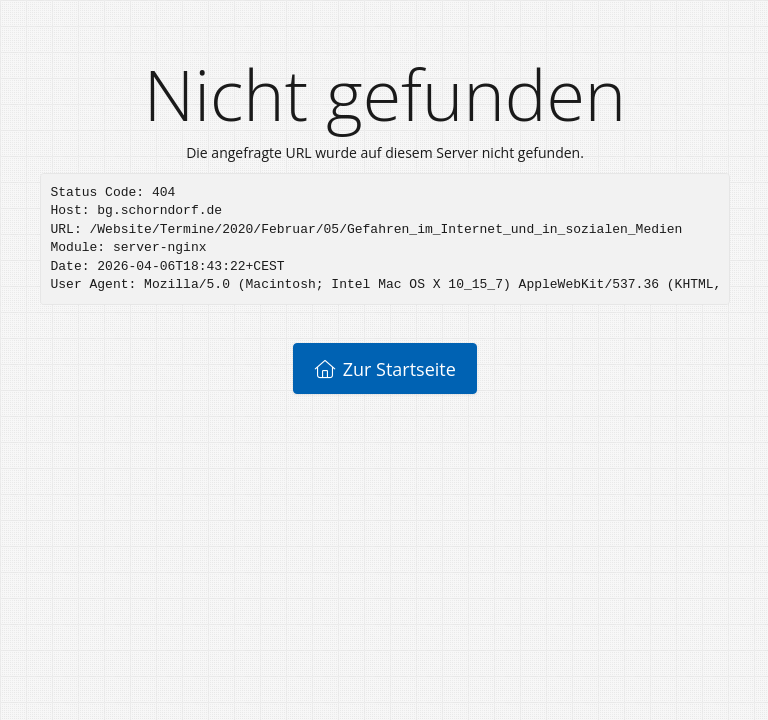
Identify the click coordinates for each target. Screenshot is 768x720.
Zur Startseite (385, 369)
